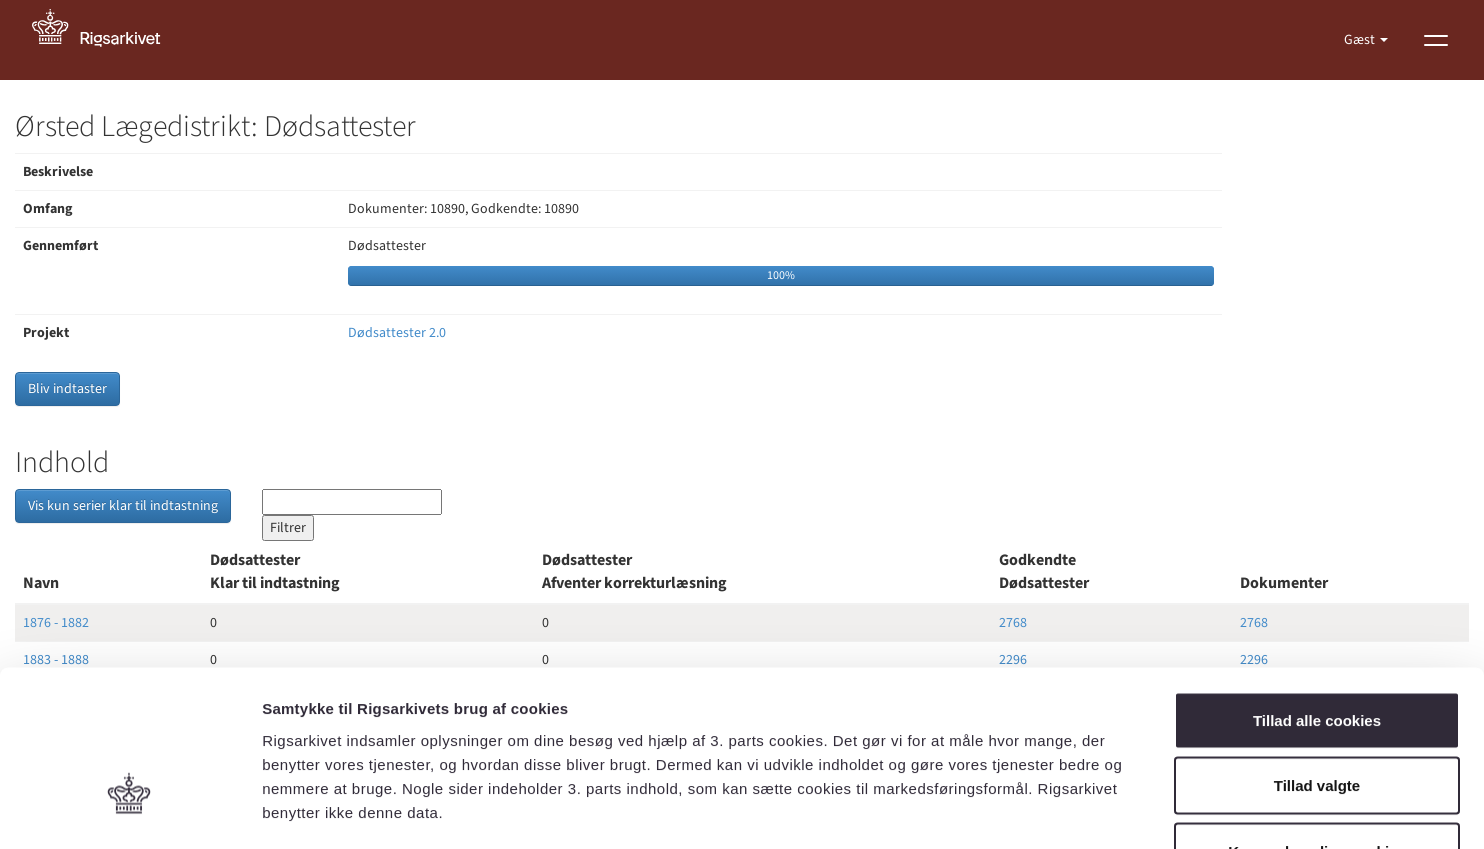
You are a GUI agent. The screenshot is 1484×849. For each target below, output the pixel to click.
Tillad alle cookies (1317, 586)
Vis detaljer (1039, 809)
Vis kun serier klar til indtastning (123, 506)
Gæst (1361, 40)
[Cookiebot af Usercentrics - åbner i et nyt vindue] (129, 810)
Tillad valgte (1317, 652)
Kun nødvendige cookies (1317, 717)
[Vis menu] (1436, 40)
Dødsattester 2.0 (397, 333)
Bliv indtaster (67, 389)
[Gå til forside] (107, 40)
